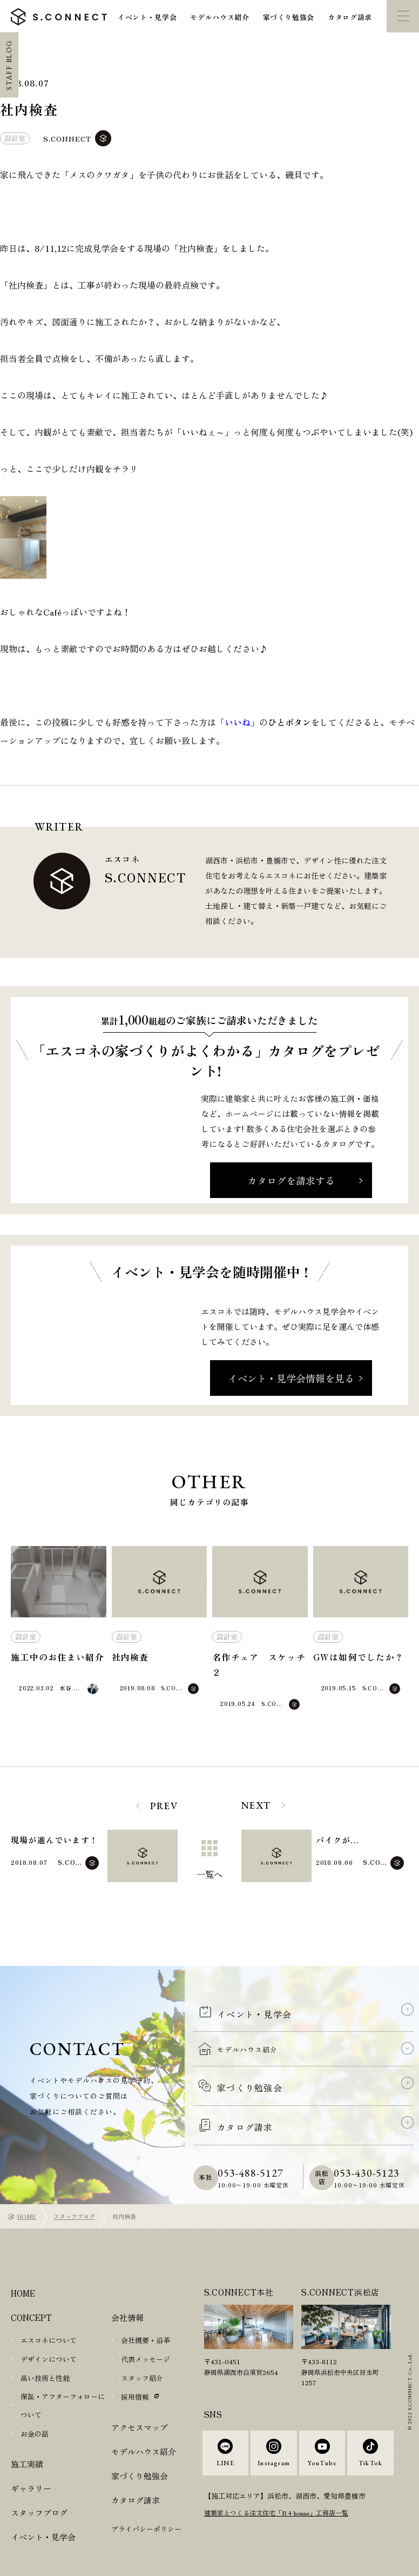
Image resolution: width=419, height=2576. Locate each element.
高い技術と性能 (45, 2355)
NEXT (256, 1805)
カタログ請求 (350, 17)
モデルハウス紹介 (219, 17)
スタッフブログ (74, 2194)
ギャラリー (31, 2461)
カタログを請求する (291, 1180)
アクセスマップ (139, 2402)
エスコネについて (49, 2318)
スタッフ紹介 (142, 2355)
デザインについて (49, 2336)
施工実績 (27, 2437)
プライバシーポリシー (146, 2504)
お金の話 (35, 2408)
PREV (164, 1805)
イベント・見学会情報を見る (291, 1378)
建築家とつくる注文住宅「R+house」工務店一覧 (282, 2504)
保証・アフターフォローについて (63, 2380)
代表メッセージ (145, 2336)
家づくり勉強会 (289, 17)
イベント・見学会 (147, 17)
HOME (26, 2194)
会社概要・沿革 (145, 2318)
